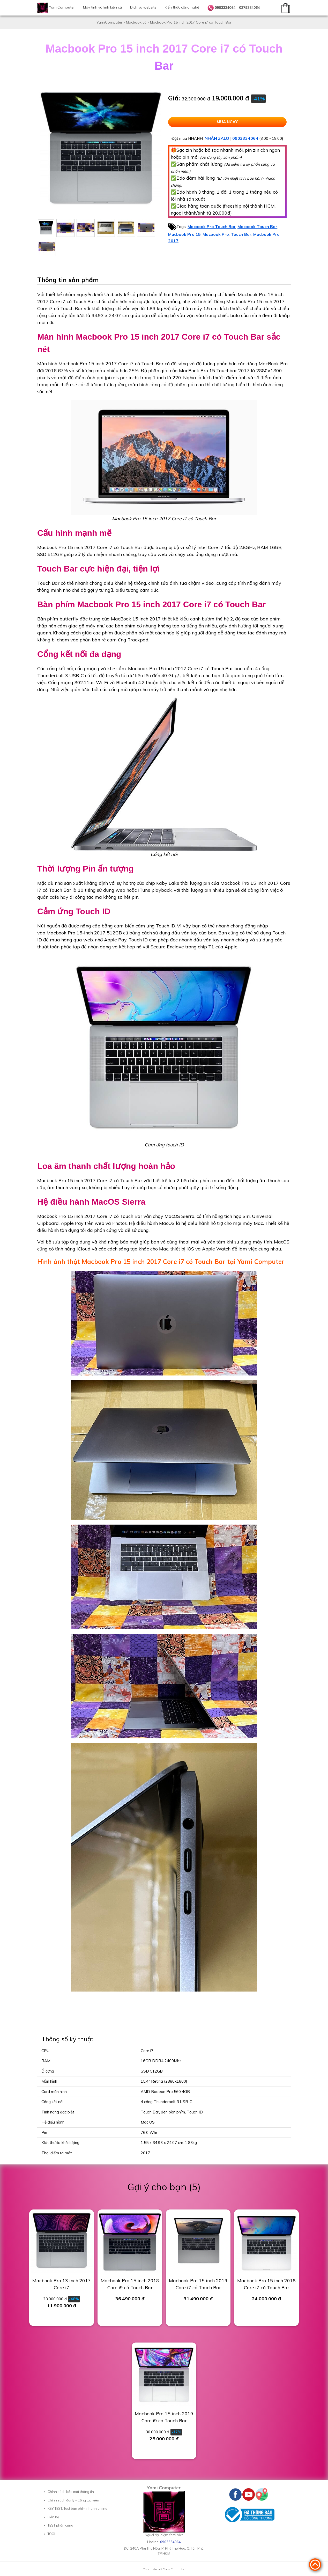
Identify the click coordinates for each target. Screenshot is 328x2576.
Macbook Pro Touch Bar (212, 226)
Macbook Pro (216, 234)
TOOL (52, 2534)
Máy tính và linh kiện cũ (102, 7)
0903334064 (225, 7)
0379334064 (249, 7)
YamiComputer (62, 7)
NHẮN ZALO (217, 138)
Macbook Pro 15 (184, 234)
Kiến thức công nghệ (182, 7)
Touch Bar (241, 234)
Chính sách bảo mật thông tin (71, 2492)
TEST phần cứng (60, 2525)
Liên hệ (53, 2517)
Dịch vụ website (143, 7)
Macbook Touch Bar (257, 226)
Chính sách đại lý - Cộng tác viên (73, 2500)
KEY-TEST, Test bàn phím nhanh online (77, 2508)
